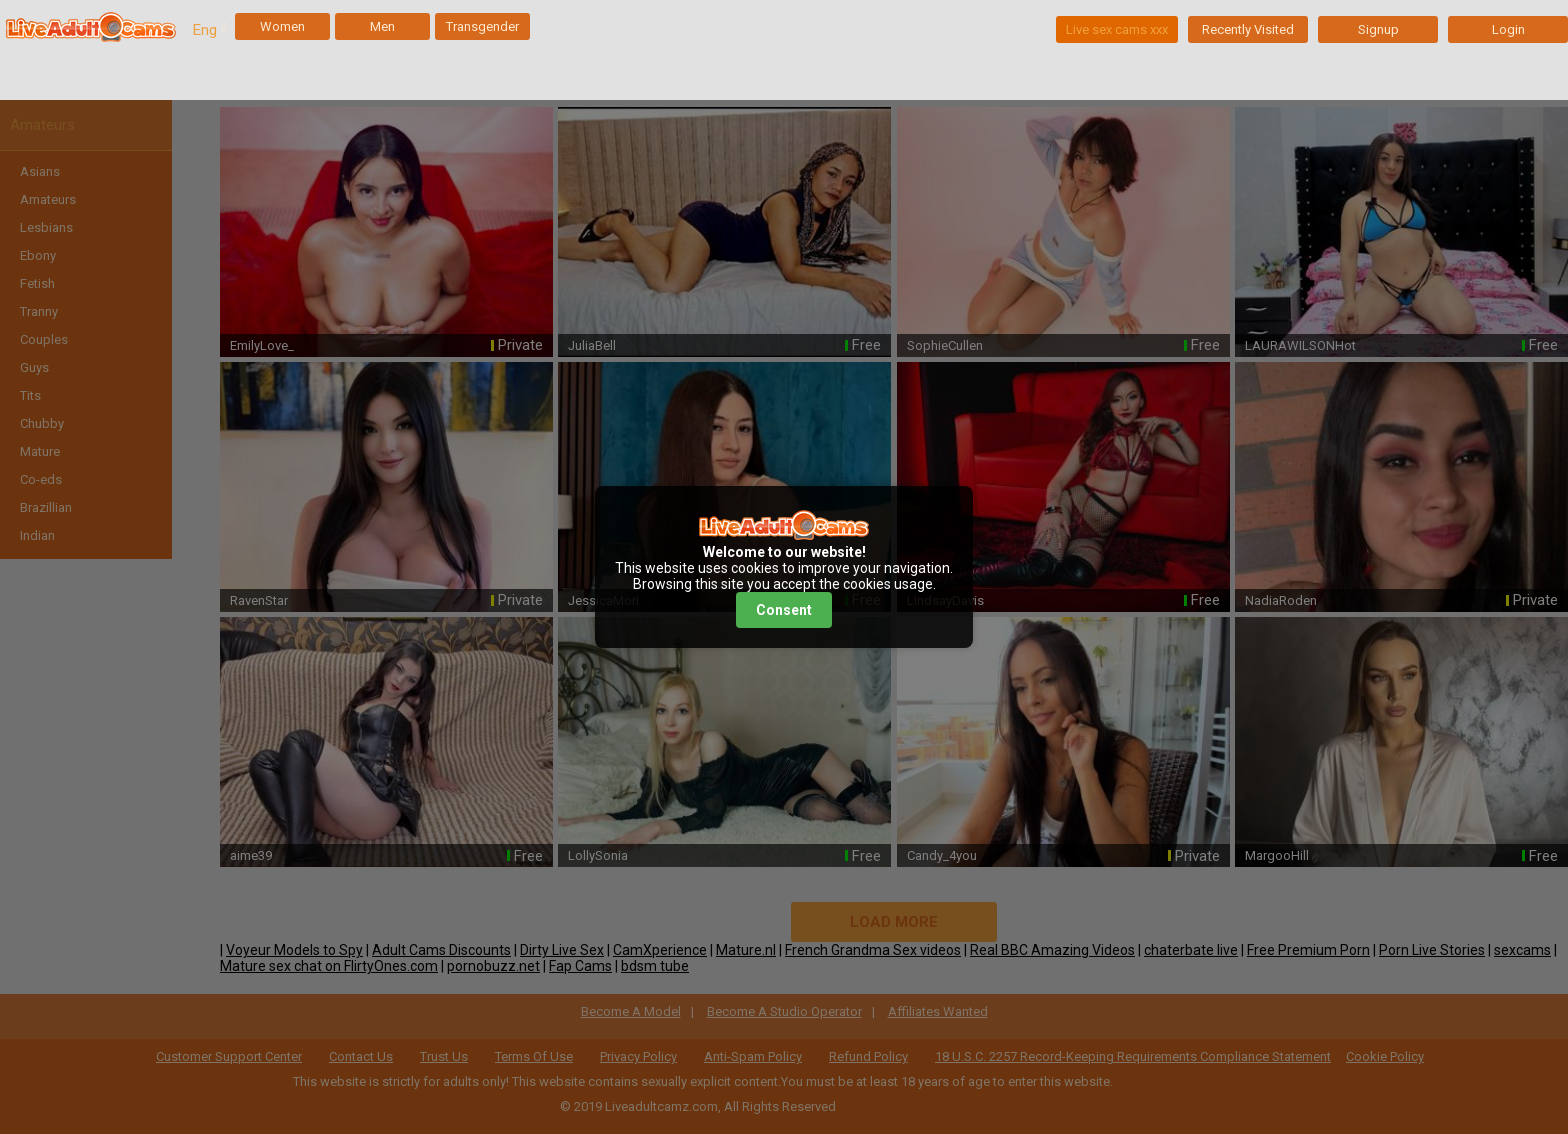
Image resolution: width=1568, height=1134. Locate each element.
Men (382, 26)
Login (1508, 29)
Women (282, 26)
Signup (1378, 29)
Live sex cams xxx (1117, 29)
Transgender (482, 26)
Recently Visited (1248, 29)
